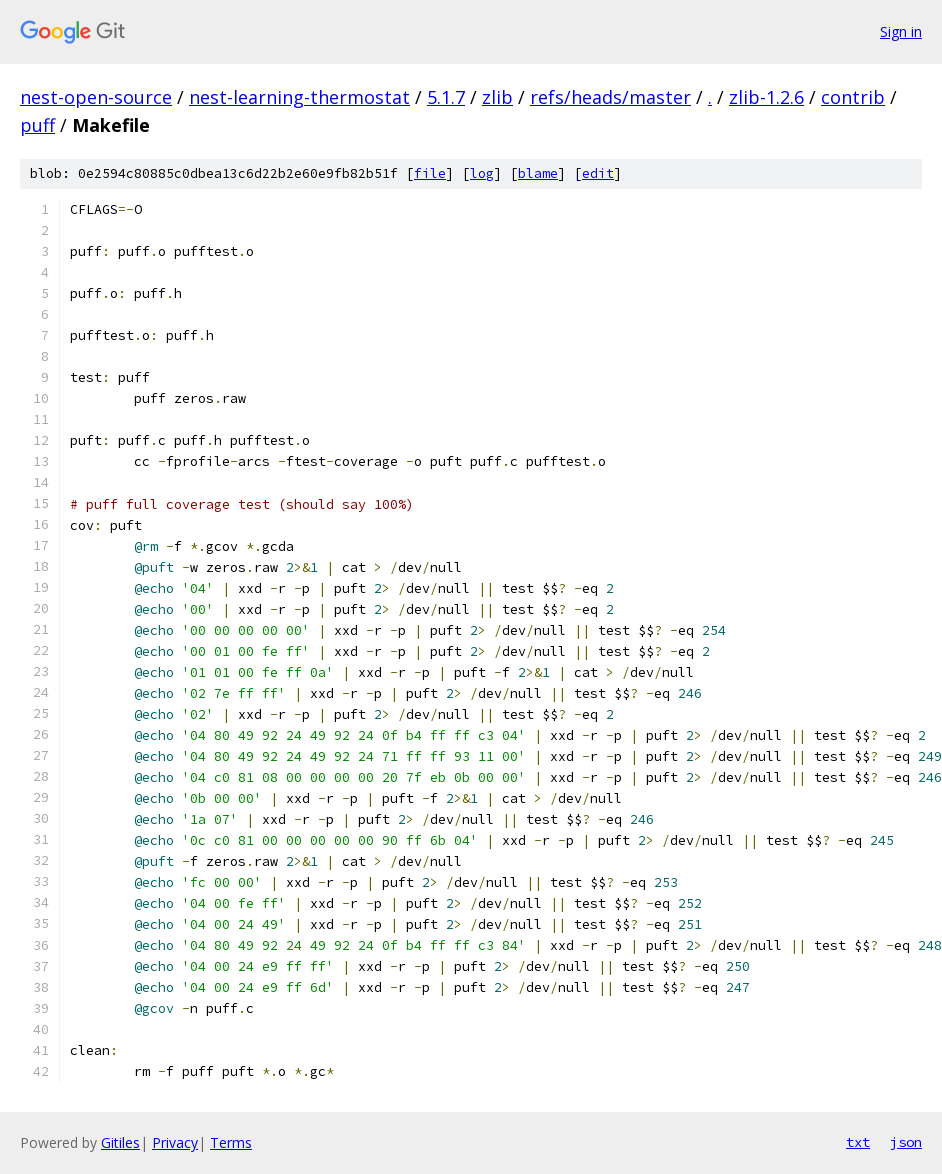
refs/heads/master (610, 97)
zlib (497, 97)
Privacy (175, 1142)
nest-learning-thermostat (299, 97)
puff (37, 125)
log (482, 173)
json (906, 1142)
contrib (853, 97)
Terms (231, 1142)
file (430, 173)
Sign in (901, 31)
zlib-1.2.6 (766, 97)
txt (858, 1142)
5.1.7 (446, 97)
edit (598, 173)
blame (538, 173)
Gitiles (120, 1142)
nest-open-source (96, 97)
